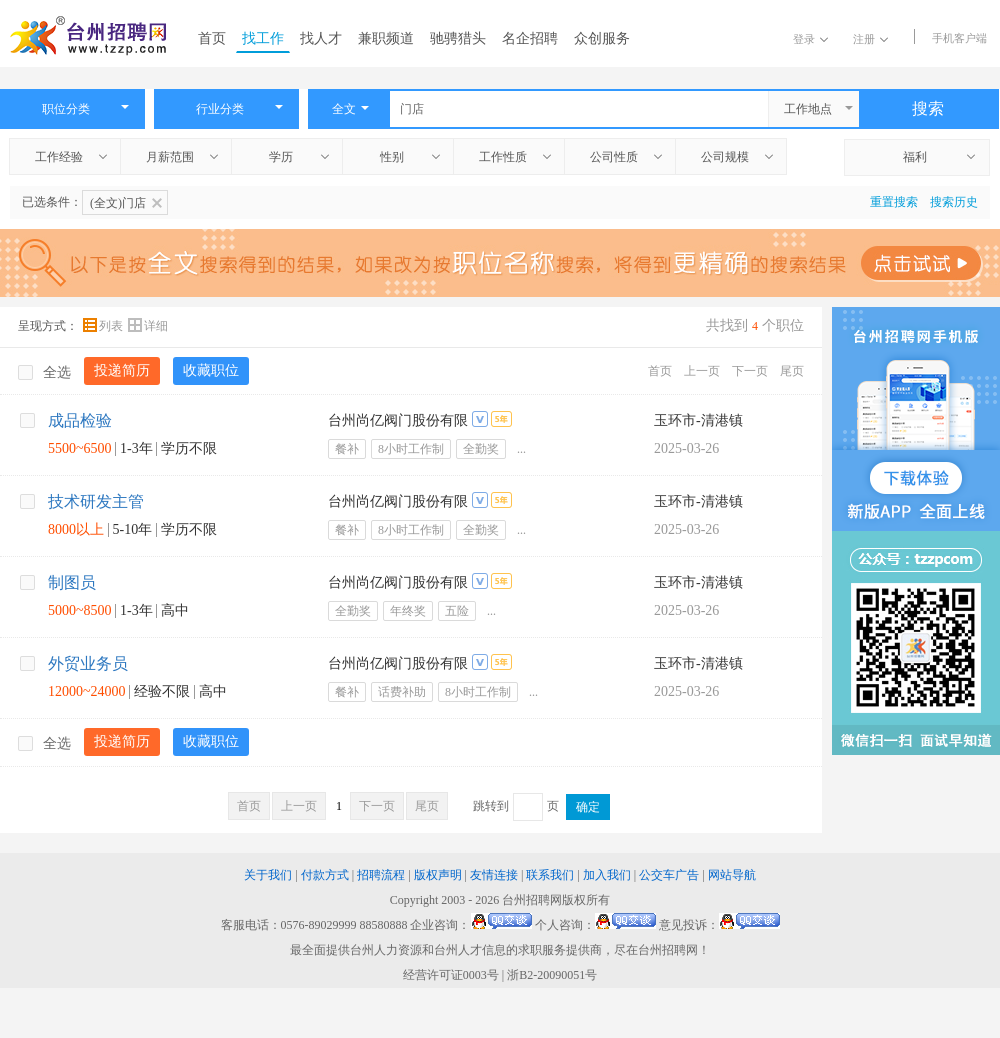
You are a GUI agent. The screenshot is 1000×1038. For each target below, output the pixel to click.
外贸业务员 (88, 663)
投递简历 (122, 370)
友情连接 (494, 875)
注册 (870, 39)
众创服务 (602, 38)
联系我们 (550, 875)
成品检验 (80, 420)
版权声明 (438, 875)
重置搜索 (894, 202)
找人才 (321, 38)
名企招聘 (530, 38)
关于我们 (268, 875)
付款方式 (325, 875)
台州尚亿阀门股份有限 (398, 420)
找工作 (263, 38)
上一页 (702, 371)
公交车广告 (669, 875)
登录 (810, 39)
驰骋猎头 (458, 38)
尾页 (792, 371)
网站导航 (732, 875)
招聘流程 (381, 875)
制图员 (72, 582)
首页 (212, 38)
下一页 (750, 371)
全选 (44, 372)
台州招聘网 (532, 900)
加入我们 (607, 875)
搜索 (928, 108)
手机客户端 (959, 38)
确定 (588, 807)
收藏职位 (211, 370)
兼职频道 (386, 38)
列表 (104, 326)
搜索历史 (954, 202)
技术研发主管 (96, 501)
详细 (148, 326)
